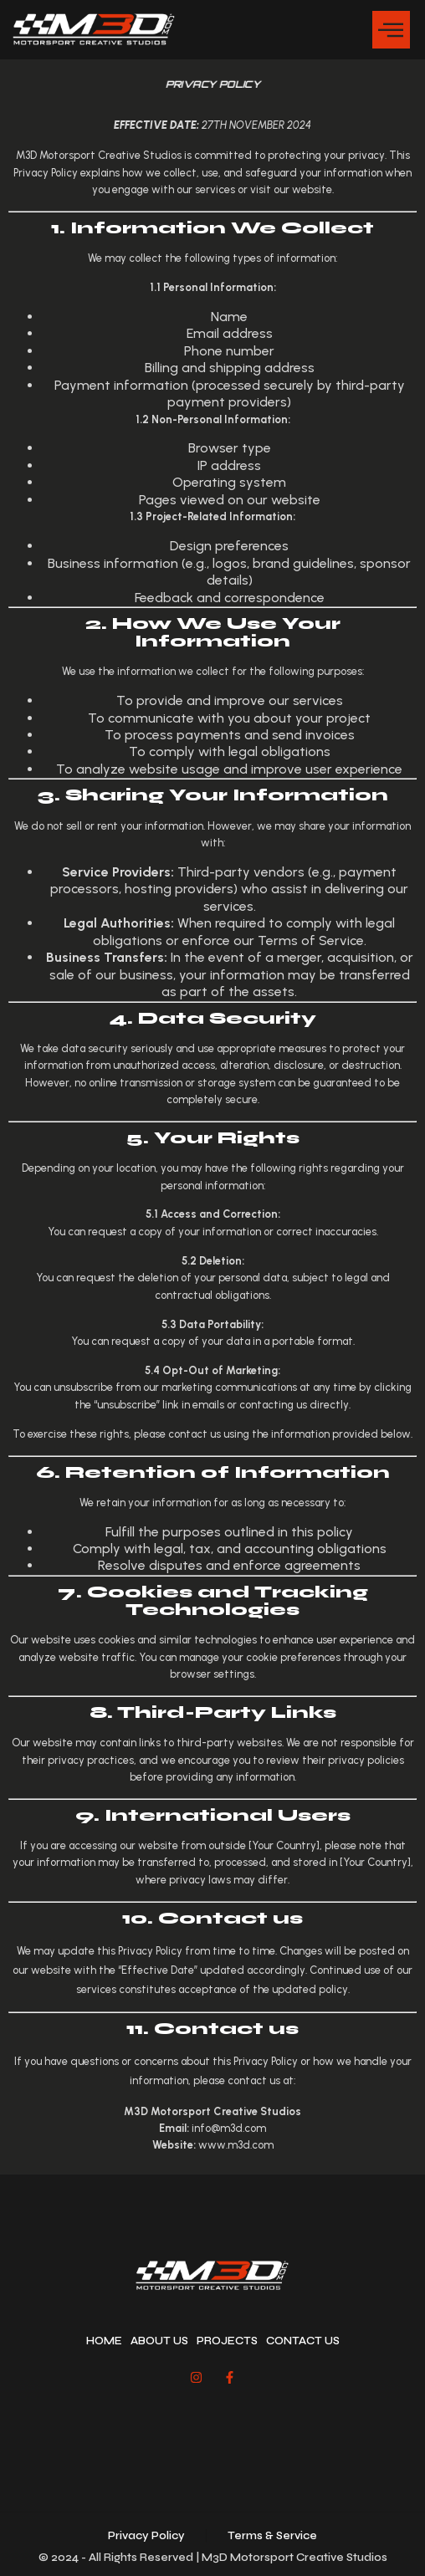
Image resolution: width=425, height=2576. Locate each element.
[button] (391, 30)
